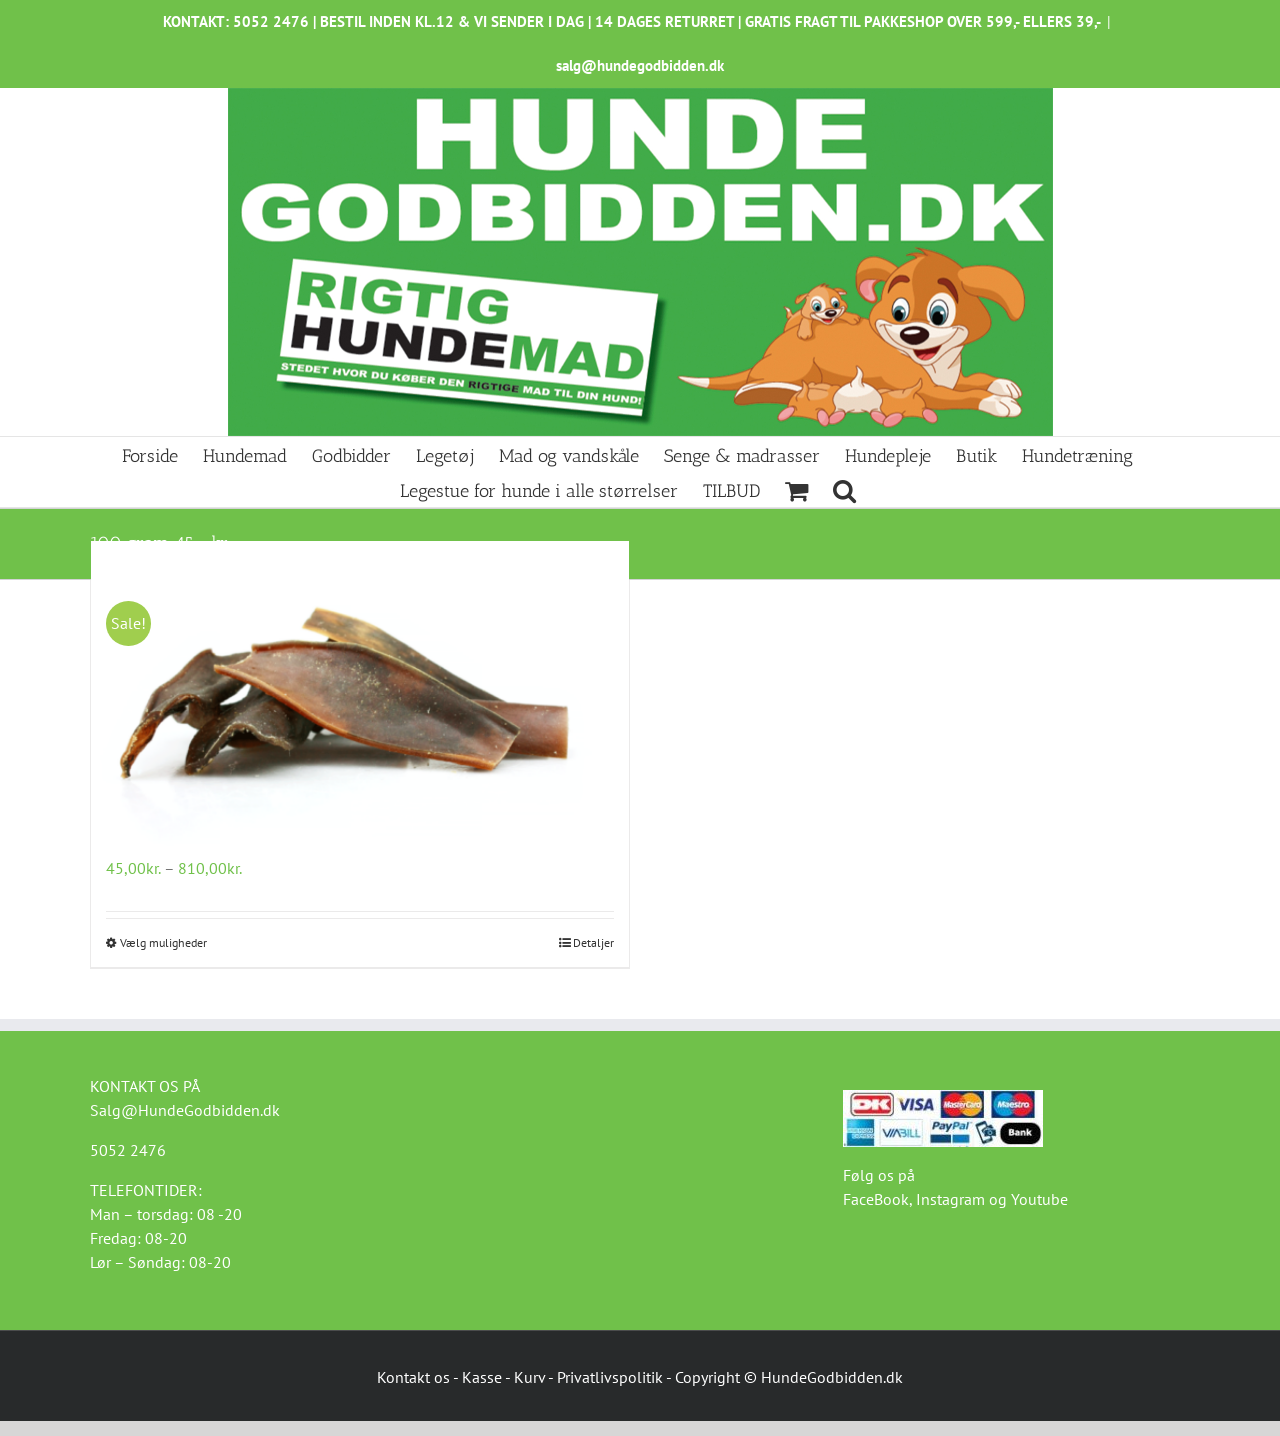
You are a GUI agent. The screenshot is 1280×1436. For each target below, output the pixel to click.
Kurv (529, 1377)
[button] (844, 489)
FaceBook (876, 1199)
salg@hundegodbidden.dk (640, 65)
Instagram (950, 1199)
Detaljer (593, 942)
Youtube (1039, 1199)
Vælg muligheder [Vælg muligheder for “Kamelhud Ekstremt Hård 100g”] (163, 942)
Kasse (482, 1377)
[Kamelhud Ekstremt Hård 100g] (360, 696)
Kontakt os (413, 1377)
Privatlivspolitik (610, 1377)
